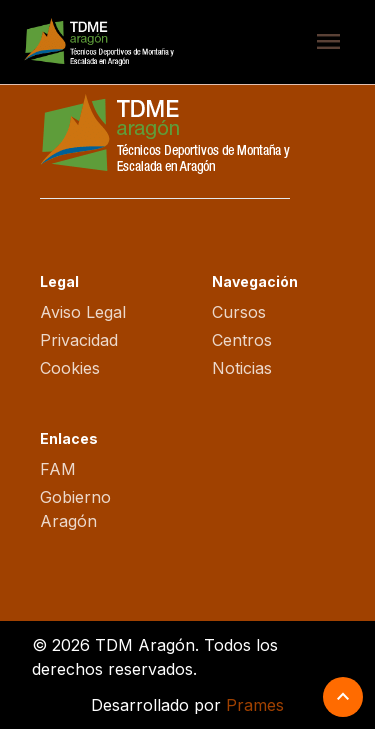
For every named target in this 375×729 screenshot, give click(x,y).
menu (328, 42)
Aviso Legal (83, 312)
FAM (58, 469)
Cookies (70, 368)
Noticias (242, 368)
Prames (255, 705)
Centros (242, 340)
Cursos (239, 312)
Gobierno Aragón (75, 509)
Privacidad (79, 340)
